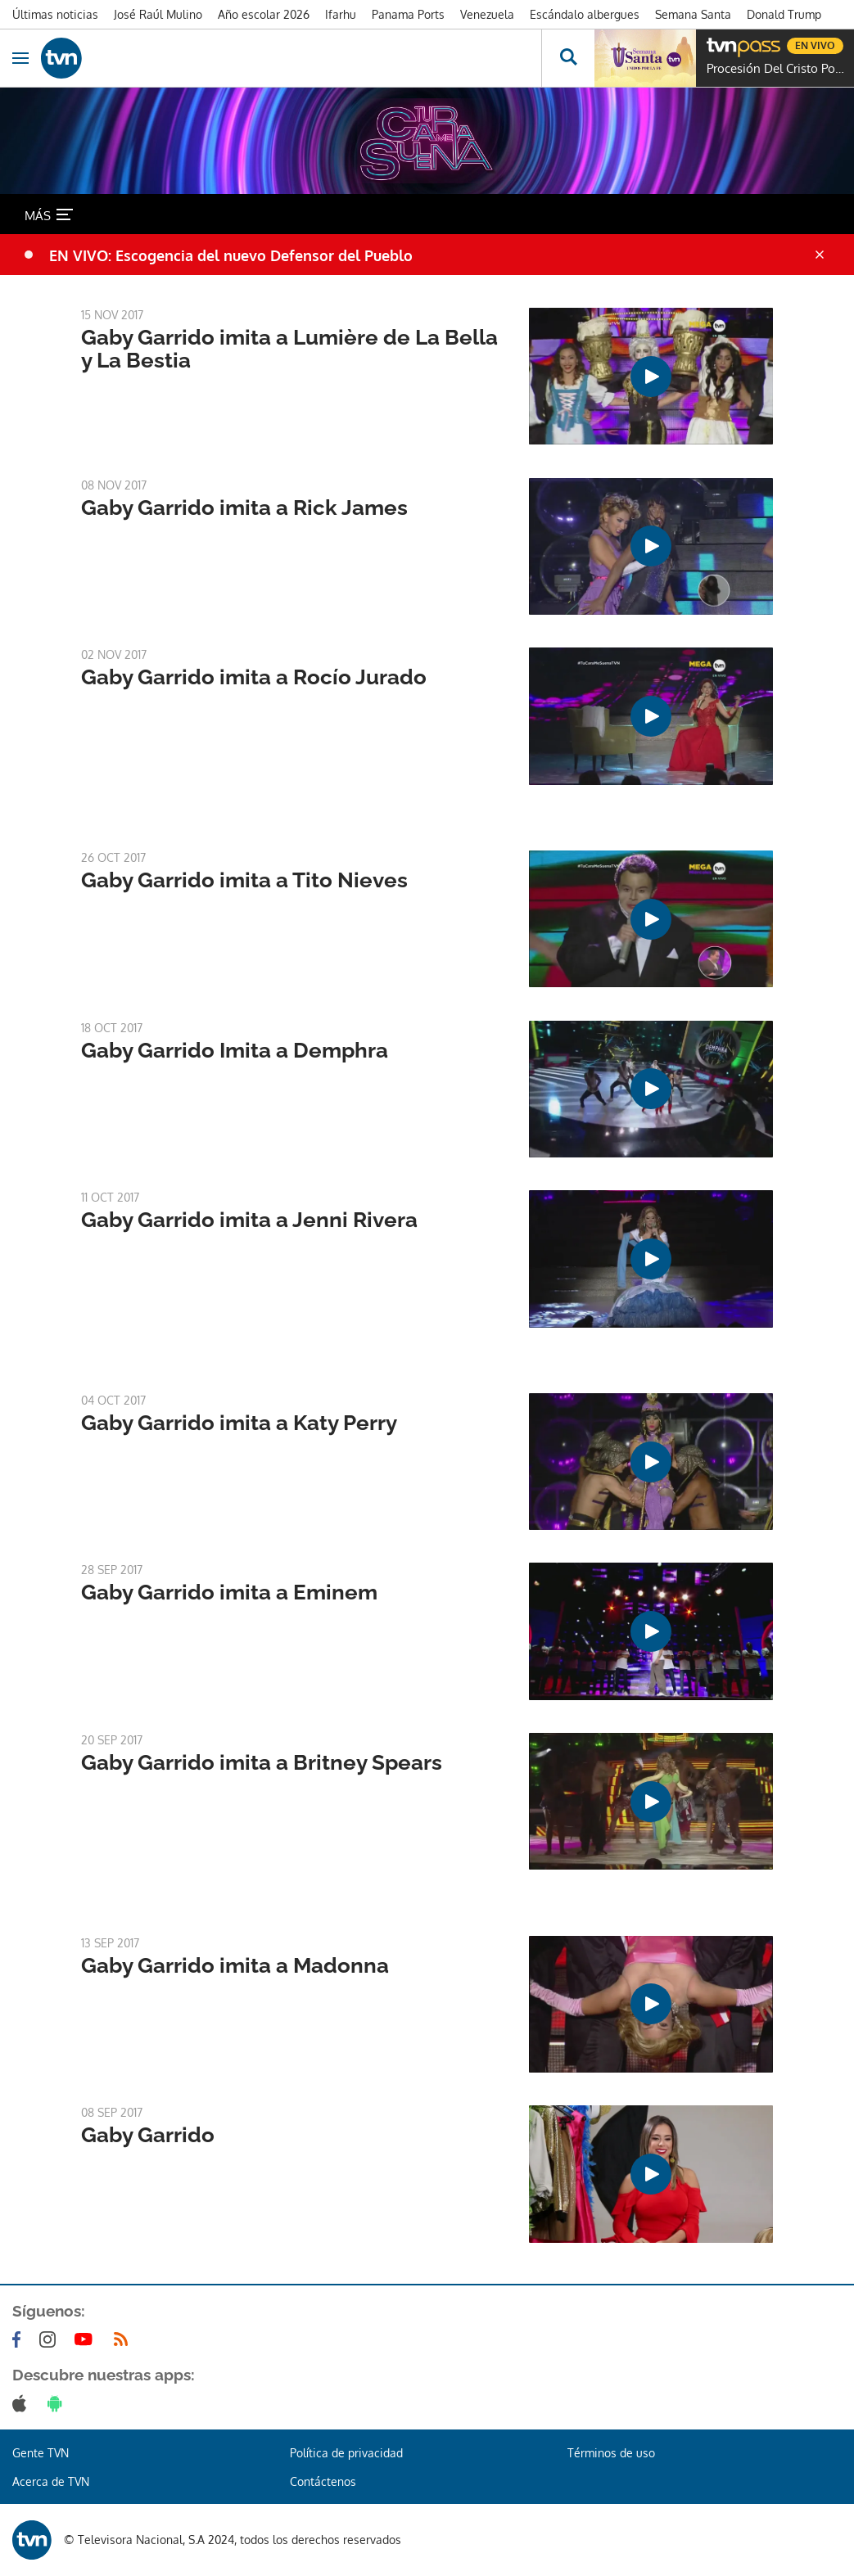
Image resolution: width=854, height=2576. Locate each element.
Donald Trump (784, 14)
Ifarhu (340, 14)
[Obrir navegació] (20, 58)
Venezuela (487, 14)
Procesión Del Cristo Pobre (776, 68)
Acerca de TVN (50, 2481)
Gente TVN (40, 2453)
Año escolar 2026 (264, 14)
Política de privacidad (346, 2453)
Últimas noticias (55, 14)
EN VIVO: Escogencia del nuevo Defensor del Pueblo (231, 255)
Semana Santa (693, 14)
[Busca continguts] (567, 58)
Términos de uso (611, 2453)
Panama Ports (408, 14)
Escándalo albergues (584, 14)
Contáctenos (323, 2481)
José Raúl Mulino (158, 14)
